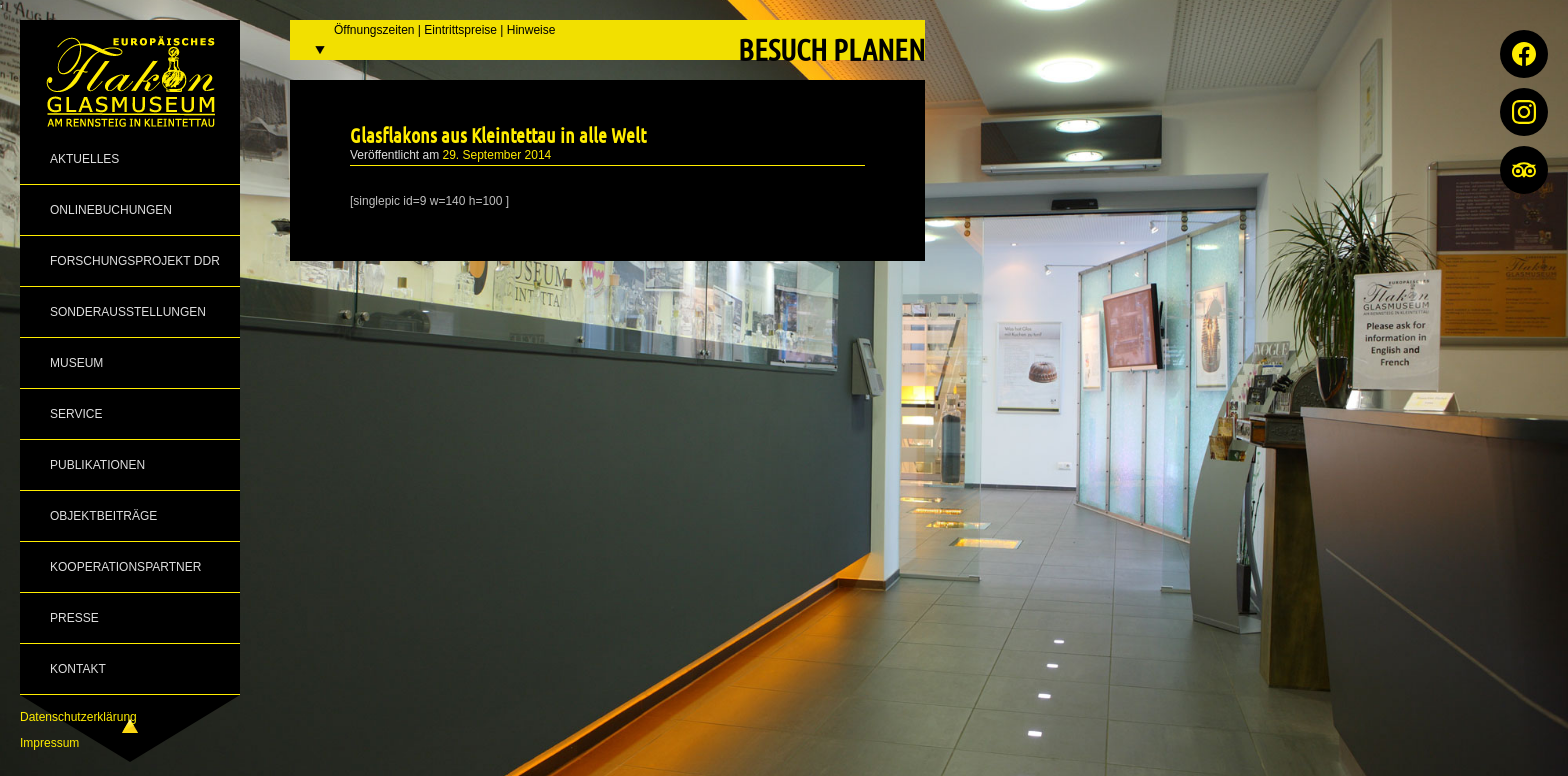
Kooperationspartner (125, 567)
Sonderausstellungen (128, 312)
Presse (74, 618)
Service (76, 414)
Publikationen (97, 465)
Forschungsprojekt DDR (135, 261)
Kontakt (78, 669)
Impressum (49, 743)
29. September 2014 (497, 155)
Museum (76, 363)
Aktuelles (84, 159)
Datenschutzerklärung (78, 717)
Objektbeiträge (103, 516)
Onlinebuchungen (111, 210)
